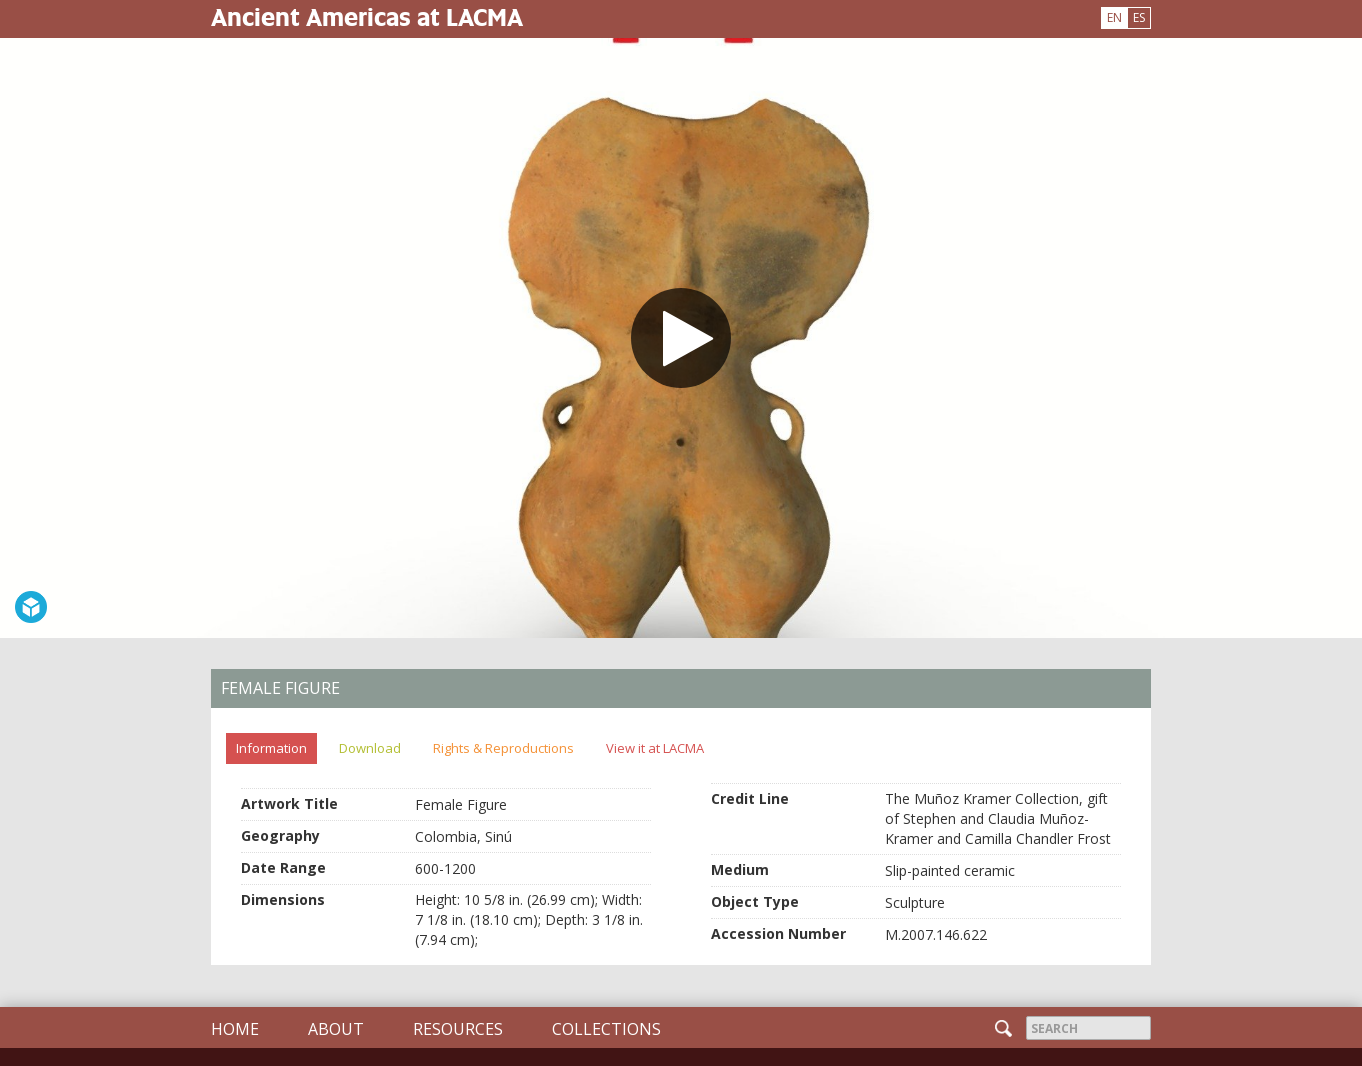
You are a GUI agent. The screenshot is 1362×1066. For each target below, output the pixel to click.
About (336, 1029)
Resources (458, 1029)
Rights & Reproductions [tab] (503, 748)
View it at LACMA (655, 748)
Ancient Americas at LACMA (367, 16)
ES (1139, 17)
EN (1114, 17)
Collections (606, 1029)
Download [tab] (370, 748)
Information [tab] (271, 748)
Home (235, 1029)
